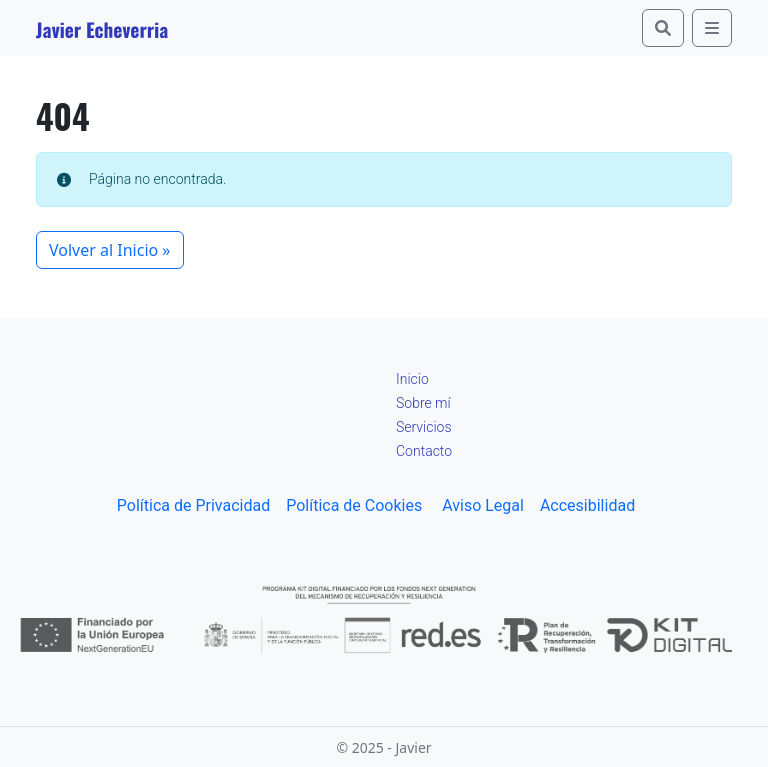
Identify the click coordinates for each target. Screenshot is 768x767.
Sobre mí (423, 403)
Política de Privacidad (193, 505)
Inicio (412, 379)
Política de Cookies (354, 505)
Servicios (424, 427)
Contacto (424, 451)
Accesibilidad (587, 505)
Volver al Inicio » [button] (110, 250)
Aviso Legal (481, 505)
